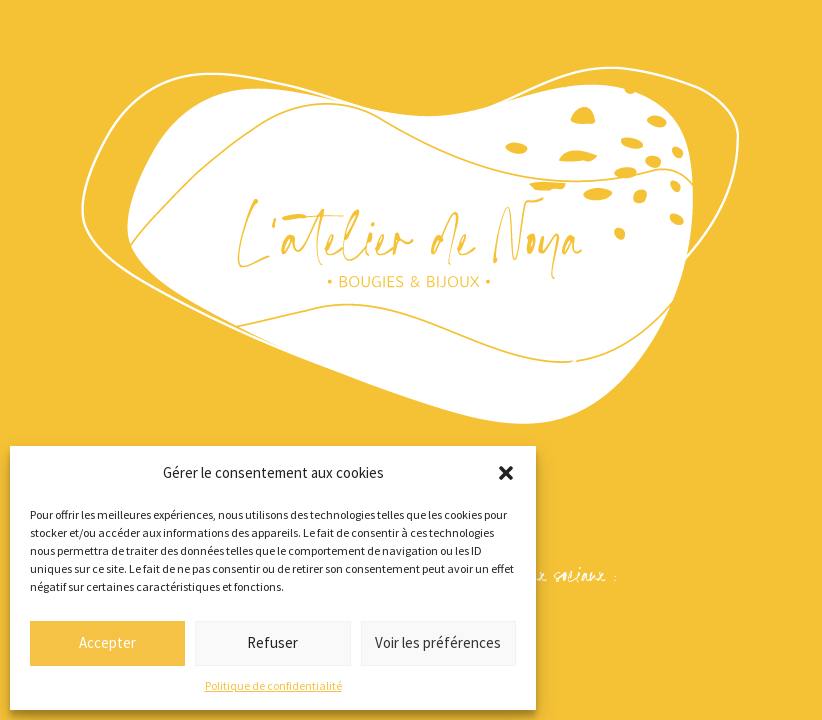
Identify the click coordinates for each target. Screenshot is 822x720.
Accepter (107, 642)
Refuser (272, 642)
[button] (506, 473)
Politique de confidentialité (273, 685)
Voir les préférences (438, 642)
